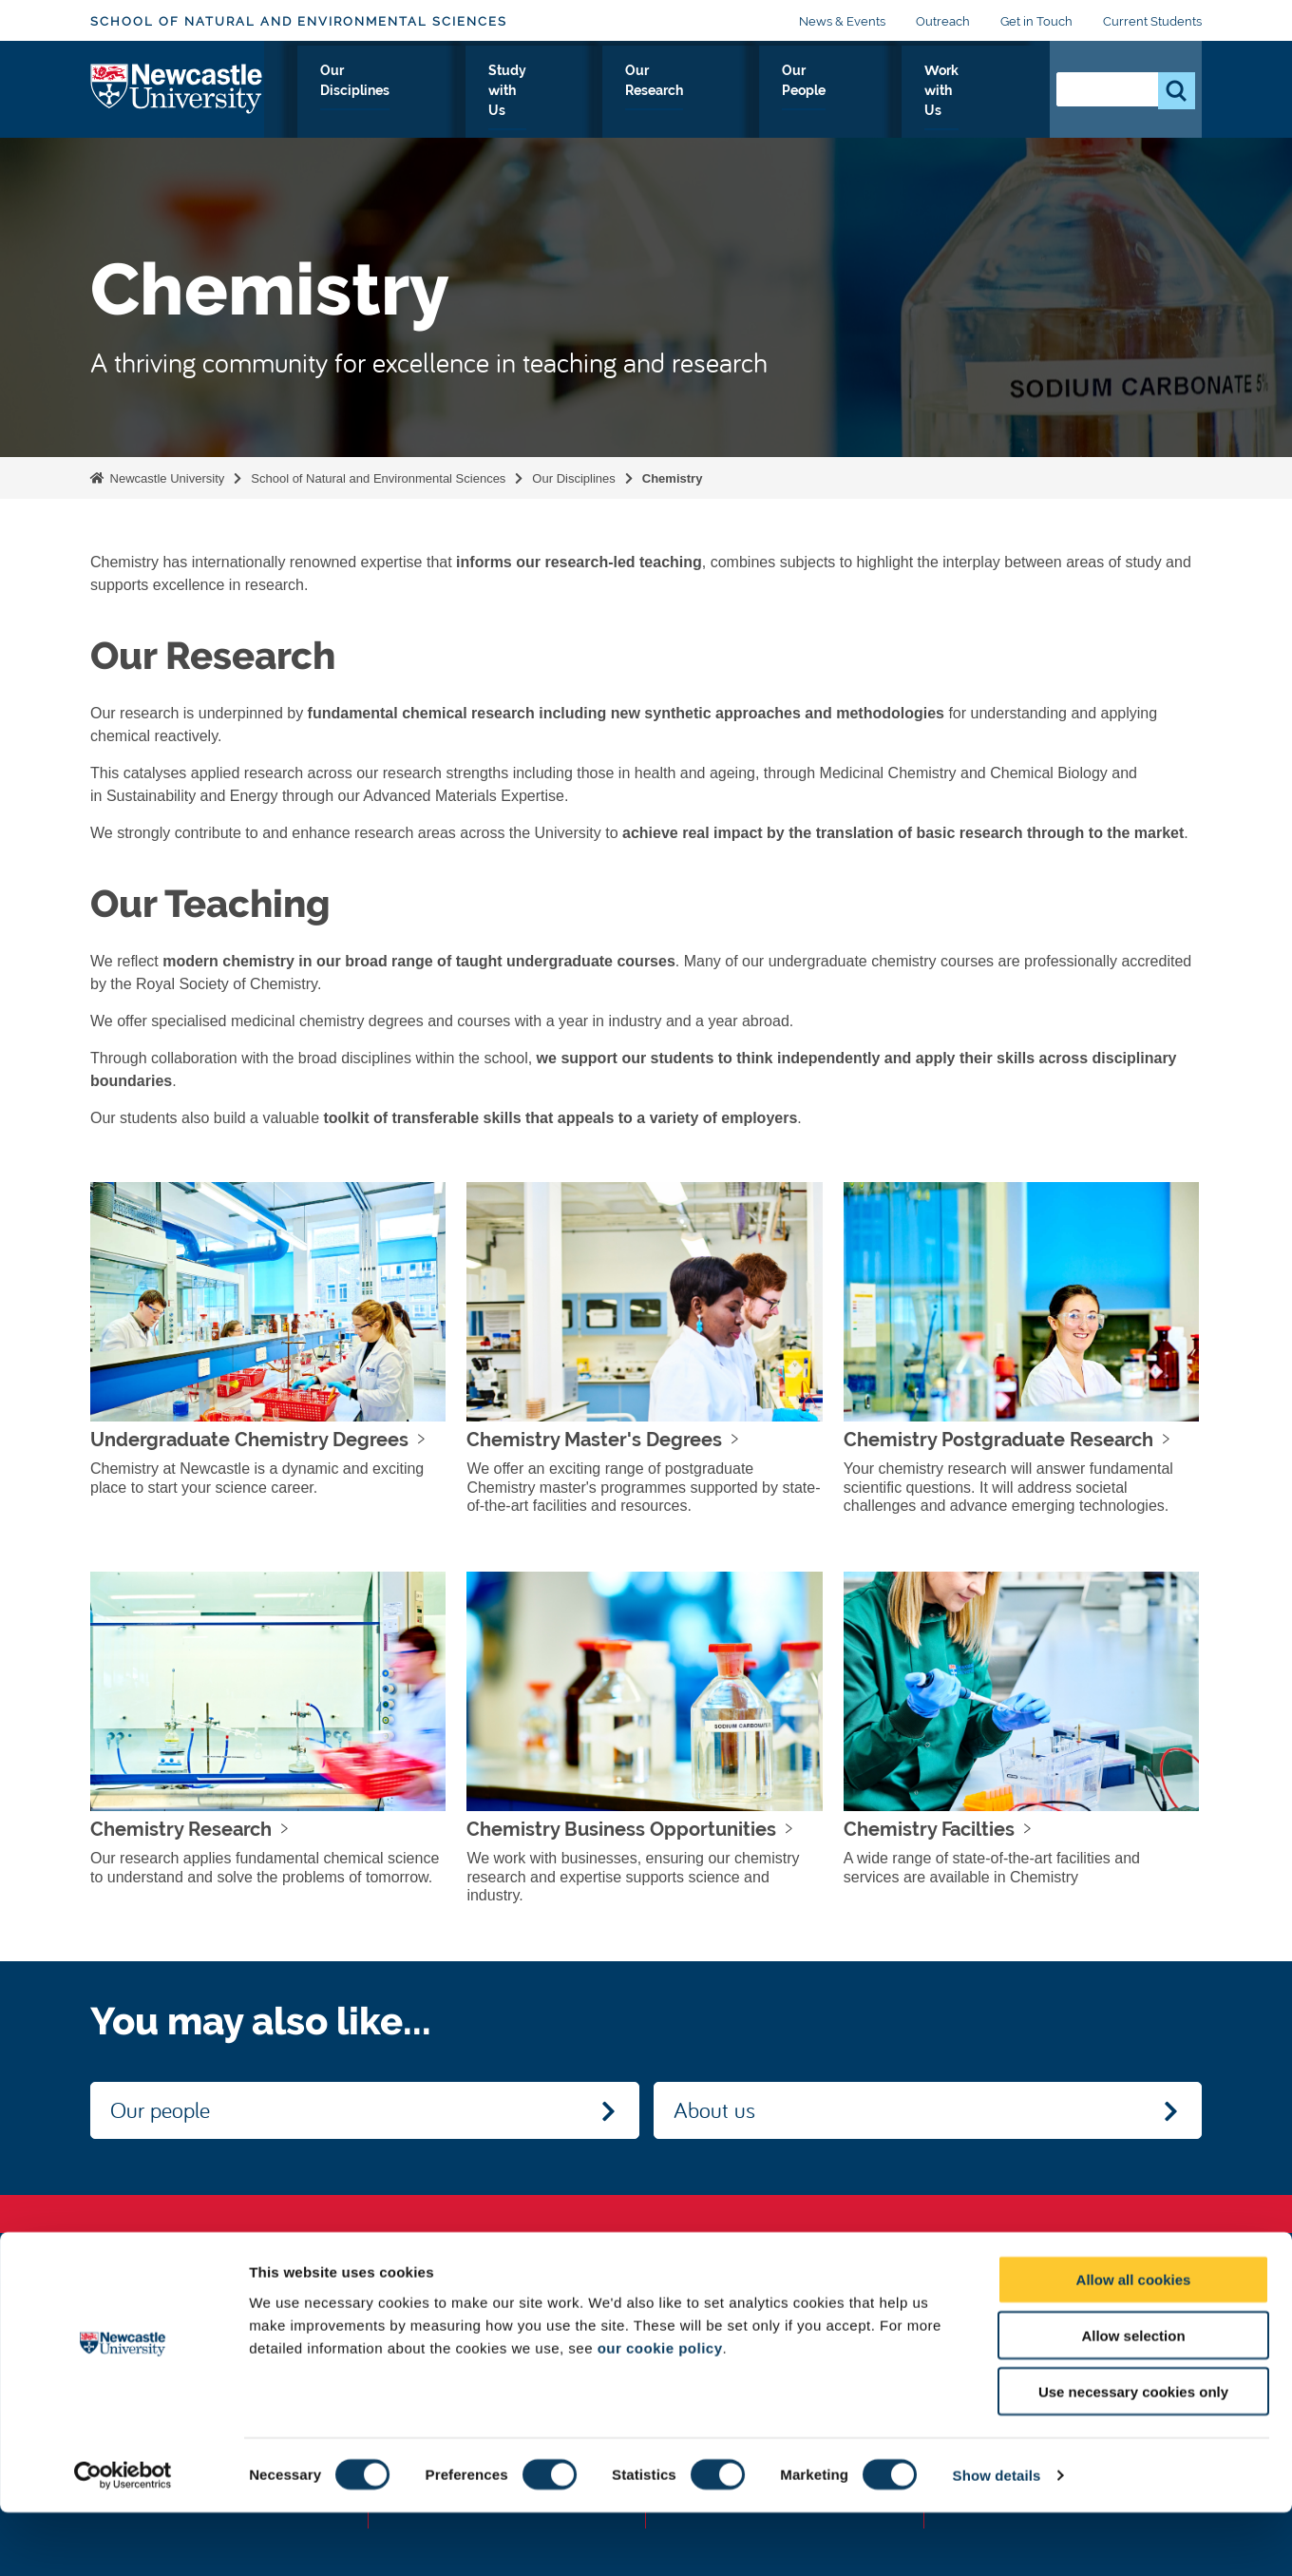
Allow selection (1133, 2399)
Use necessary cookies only (1133, 2455)
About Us (341, 92)
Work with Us (970, 92)
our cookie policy (660, 2410)
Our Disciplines (460, 92)
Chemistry (672, 478)
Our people (160, 2109)
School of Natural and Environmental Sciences (298, 21)
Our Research (727, 92)
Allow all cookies (1133, 2343)
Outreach (943, 21)
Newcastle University (165, 478)
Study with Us (596, 92)
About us (714, 2109)
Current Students (1152, 21)
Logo (177, 88)
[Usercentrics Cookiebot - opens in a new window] (123, 2539)
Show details (997, 2538)
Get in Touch (1036, 21)
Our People (849, 92)
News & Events (842, 21)
